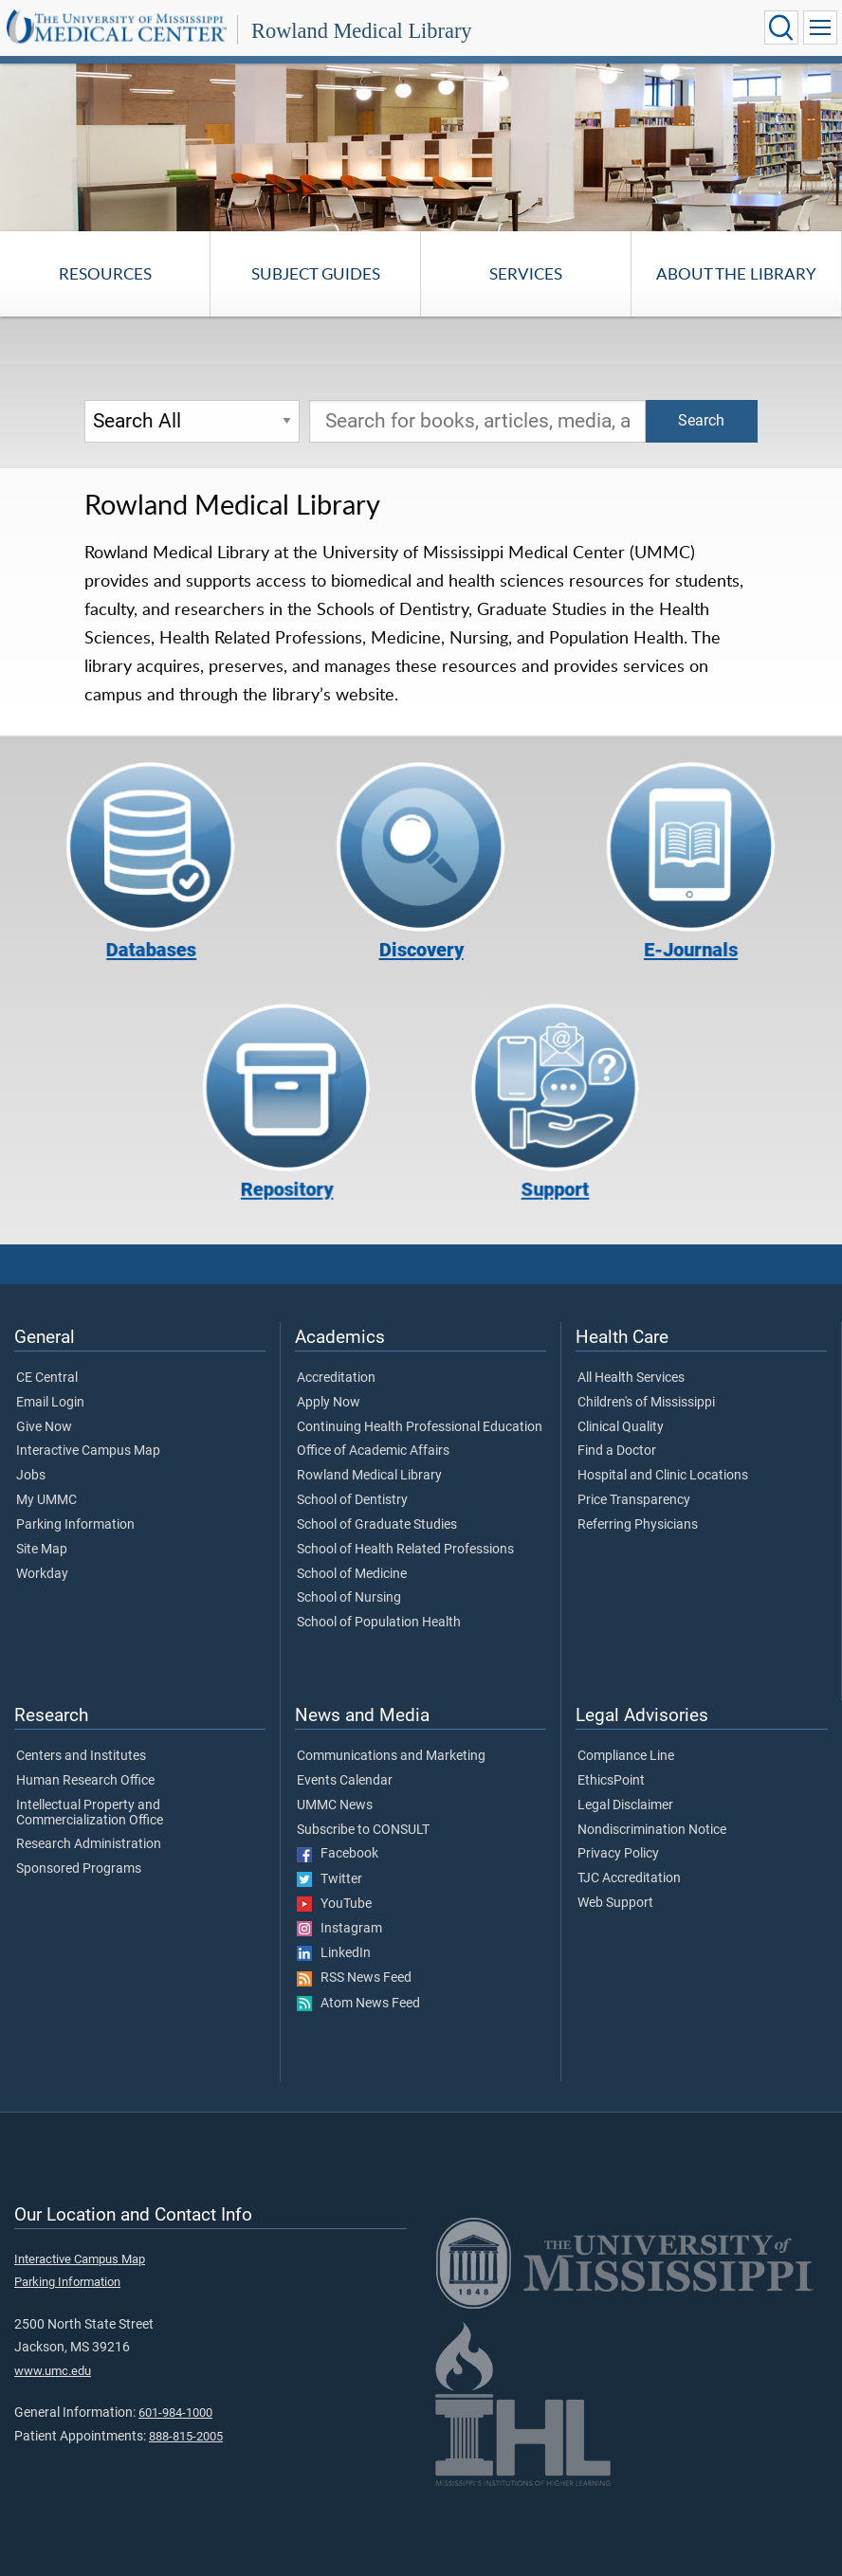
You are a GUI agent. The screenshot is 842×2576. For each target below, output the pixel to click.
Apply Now (328, 1402)
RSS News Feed (354, 1978)
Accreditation (336, 1378)
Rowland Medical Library (361, 31)
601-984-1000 (175, 2412)
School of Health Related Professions (405, 1549)
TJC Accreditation (629, 1878)
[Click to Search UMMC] (781, 27)
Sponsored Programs (78, 1869)
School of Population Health (379, 1622)
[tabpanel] (421, 146)
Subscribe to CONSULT (363, 1830)
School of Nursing (349, 1597)
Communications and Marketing (391, 1756)
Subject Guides (315, 273)
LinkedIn (334, 1953)
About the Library (736, 273)
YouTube (334, 1904)
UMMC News (335, 1805)
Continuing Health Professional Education (419, 1427)
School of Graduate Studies (377, 1525)
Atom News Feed (358, 2003)
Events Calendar (345, 1780)
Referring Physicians (637, 1525)
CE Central (47, 1378)
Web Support (615, 1903)
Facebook (337, 1853)
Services (525, 273)
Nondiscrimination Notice (651, 1830)
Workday (42, 1574)
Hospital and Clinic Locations (662, 1475)
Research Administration (88, 1844)
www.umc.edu (52, 2371)
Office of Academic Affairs (373, 1451)
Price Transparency (633, 1500)
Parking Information (75, 1525)
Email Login (50, 1402)
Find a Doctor (616, 1451)
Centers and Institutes (81, 1756)
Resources (105, 273)
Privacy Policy (618, 1853)
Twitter (329, 1879)
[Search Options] (192, 421)
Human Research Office (85, 1780)
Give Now (44, 1427)
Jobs (31, 1475)
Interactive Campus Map (88, 1451)
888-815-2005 (186, 2436)
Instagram (339, 1928)
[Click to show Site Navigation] (820, 27)
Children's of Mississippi (646, 1402)
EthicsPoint (611, 1780)
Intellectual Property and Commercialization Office (89, 1813)
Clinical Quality (620, 1427)
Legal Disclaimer (625, 1805)
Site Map (41, 1549)
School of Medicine (352, 1574)
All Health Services (631, 1378)
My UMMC (46, 1500)
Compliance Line (625, 1756)
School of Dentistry (352, 1500)
